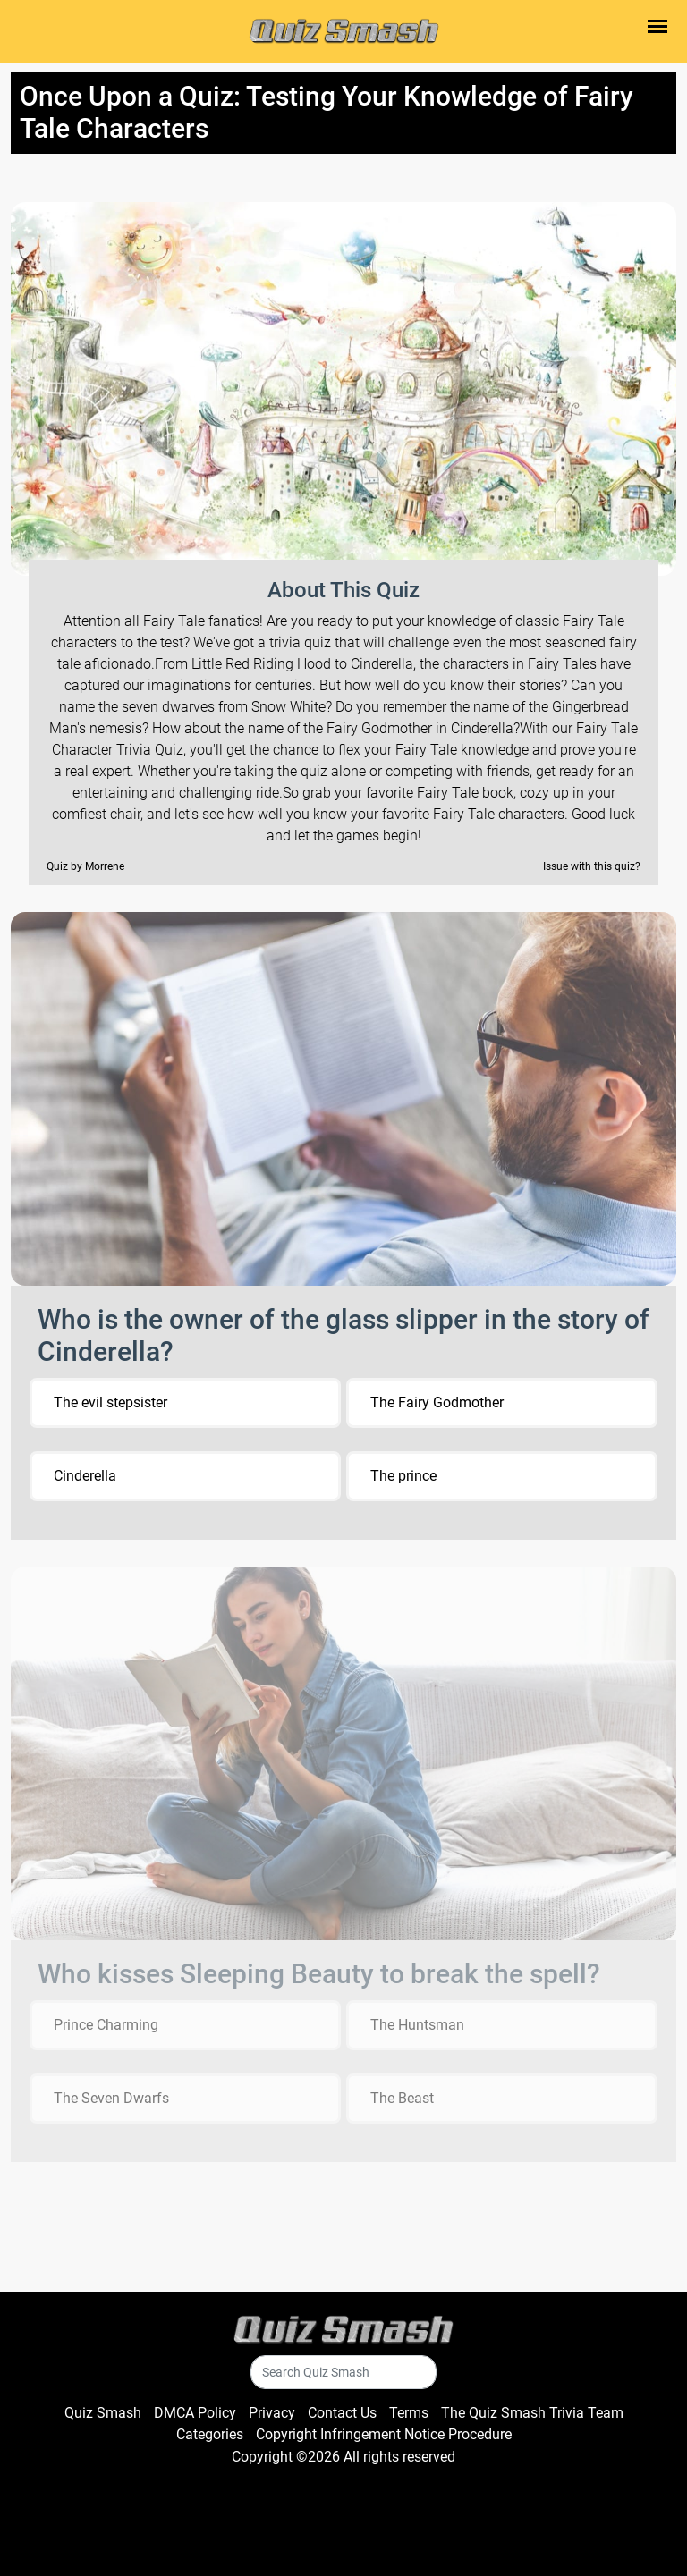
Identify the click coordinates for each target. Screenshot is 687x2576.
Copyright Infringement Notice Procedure (384, 2434)
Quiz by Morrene (85, 866)
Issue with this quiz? (591, 866)
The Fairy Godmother (437, 1402)
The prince (403, 1475)
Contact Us (342, 2412)
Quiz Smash (102, 2412)
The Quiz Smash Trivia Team (532, 2412)
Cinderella (85, 1475)
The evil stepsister (110, 1402)
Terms (408, 2412)
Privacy (272, 2412)
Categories (209, 2434)
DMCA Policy (195, 2412)
